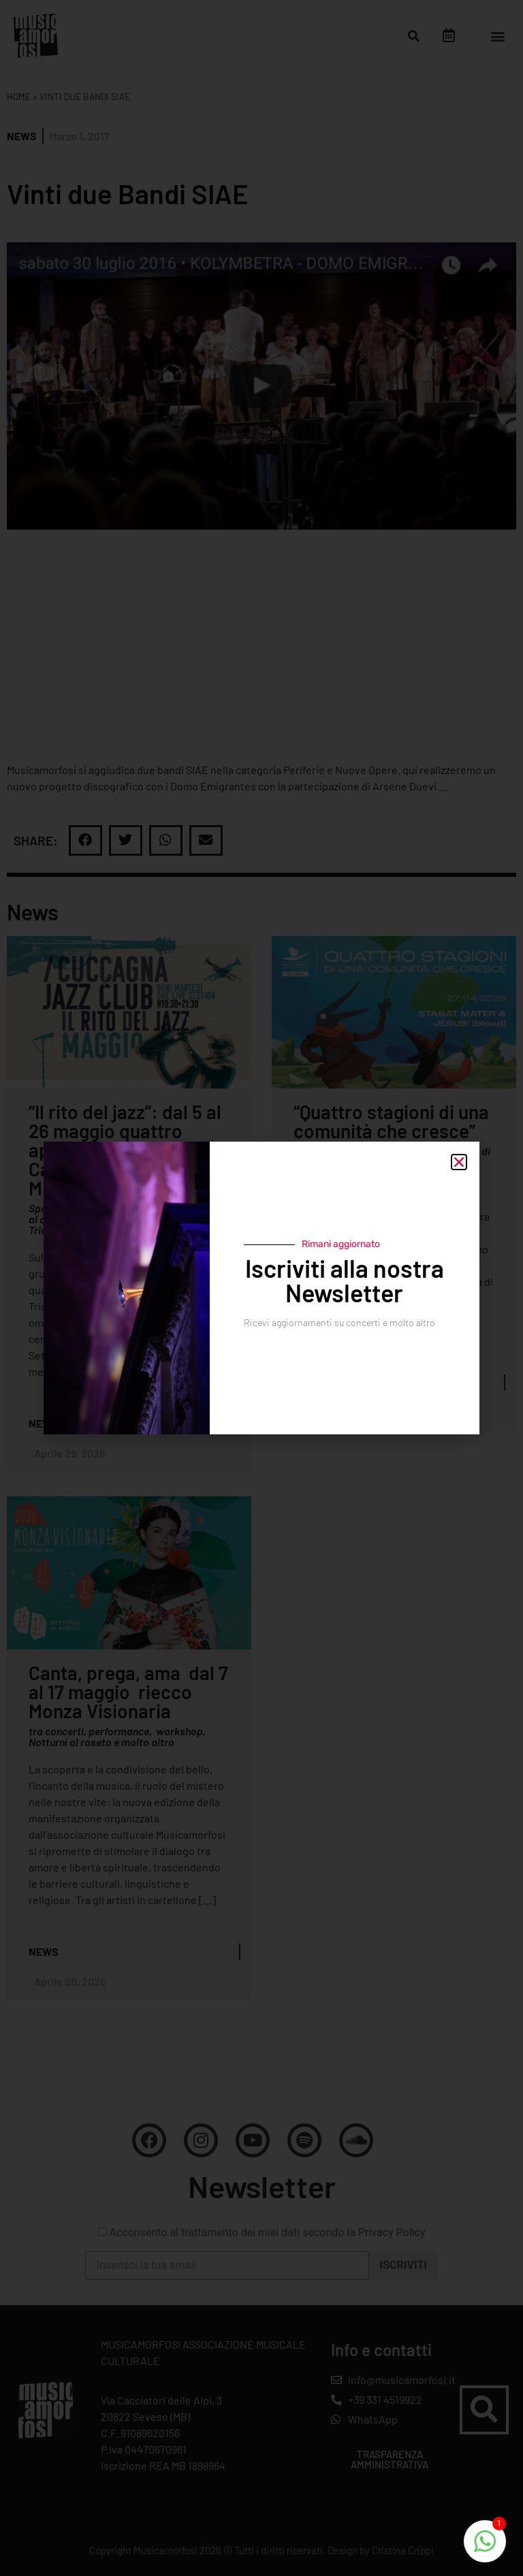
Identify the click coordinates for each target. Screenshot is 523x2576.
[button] (459, 1162)
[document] (261, 1288)
